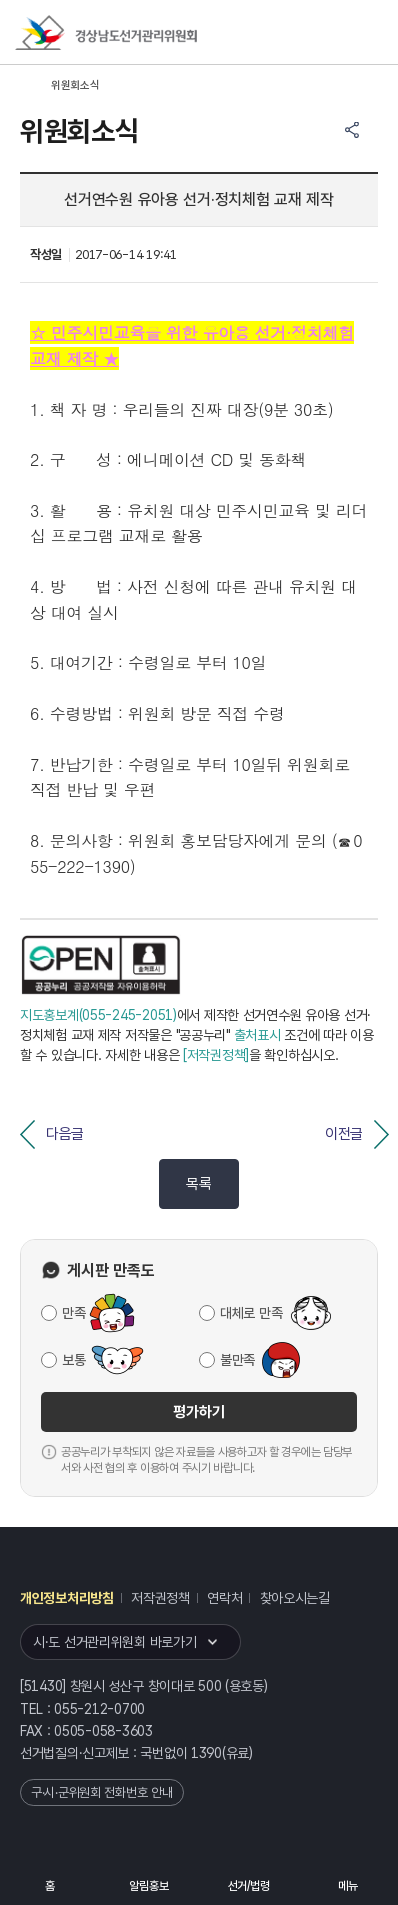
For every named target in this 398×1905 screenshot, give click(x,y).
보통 (73, 1360)
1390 (206, 1753)
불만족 (237, 1360)
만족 (73, 1313)
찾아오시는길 (295, 1598)
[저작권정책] (216, 1055)
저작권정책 (160, 1598)
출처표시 (257, 1035)
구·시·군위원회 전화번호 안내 (102, 1792)
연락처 (224, 1598)
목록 (198, 1184)
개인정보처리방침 (67, 1598)
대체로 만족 (251, 1313)
